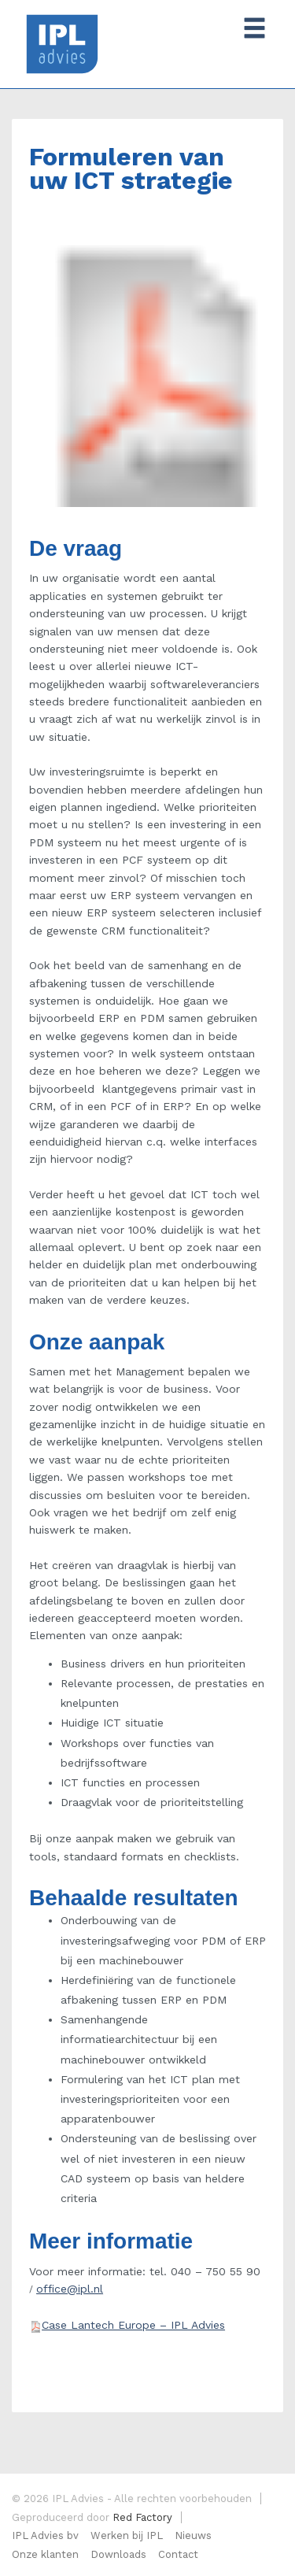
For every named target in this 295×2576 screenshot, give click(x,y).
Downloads (118, 2554)
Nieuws (193, 2535)
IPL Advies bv (45, 2535)
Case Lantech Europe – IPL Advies (133, 2325)
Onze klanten (45, 2554)
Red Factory (142, 2517)
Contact (178, 2554)
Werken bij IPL (126, 2535)
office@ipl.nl (69, 2288)
